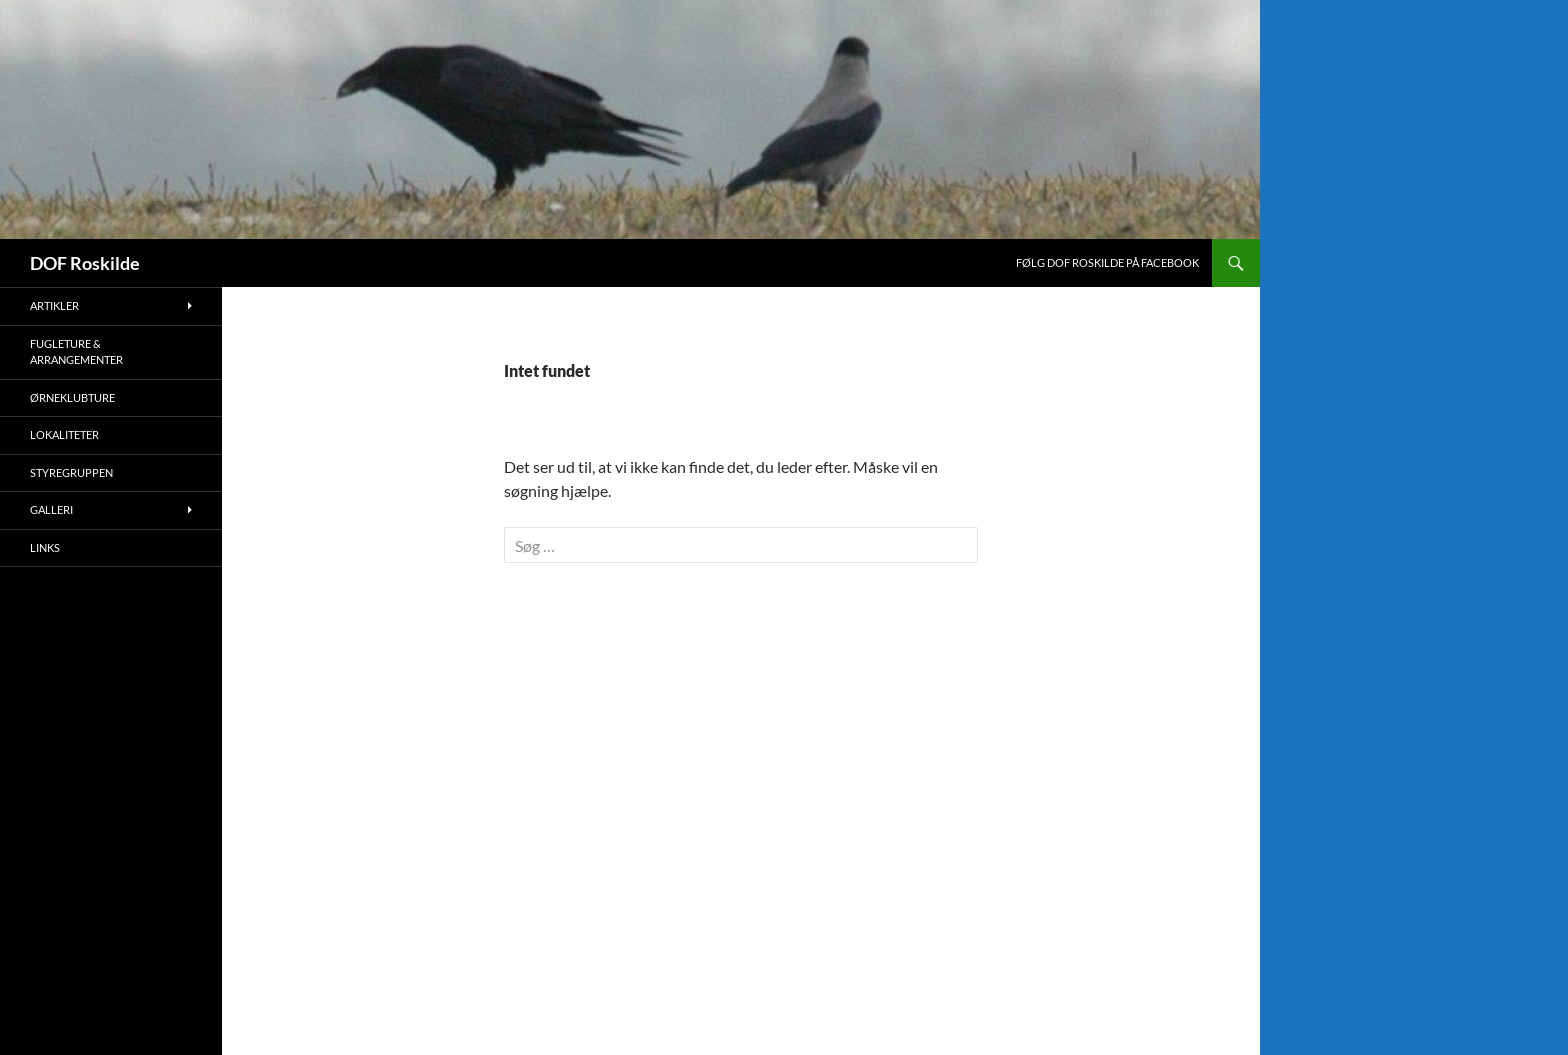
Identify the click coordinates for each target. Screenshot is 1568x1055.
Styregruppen (71, 472)
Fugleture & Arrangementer (76, 352)
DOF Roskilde (85, 263)
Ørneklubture (72, 397)
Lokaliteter (64, 434)
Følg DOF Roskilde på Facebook (1107, 262)
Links (45, 547)
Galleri (51, 509)
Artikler (54, 305)
